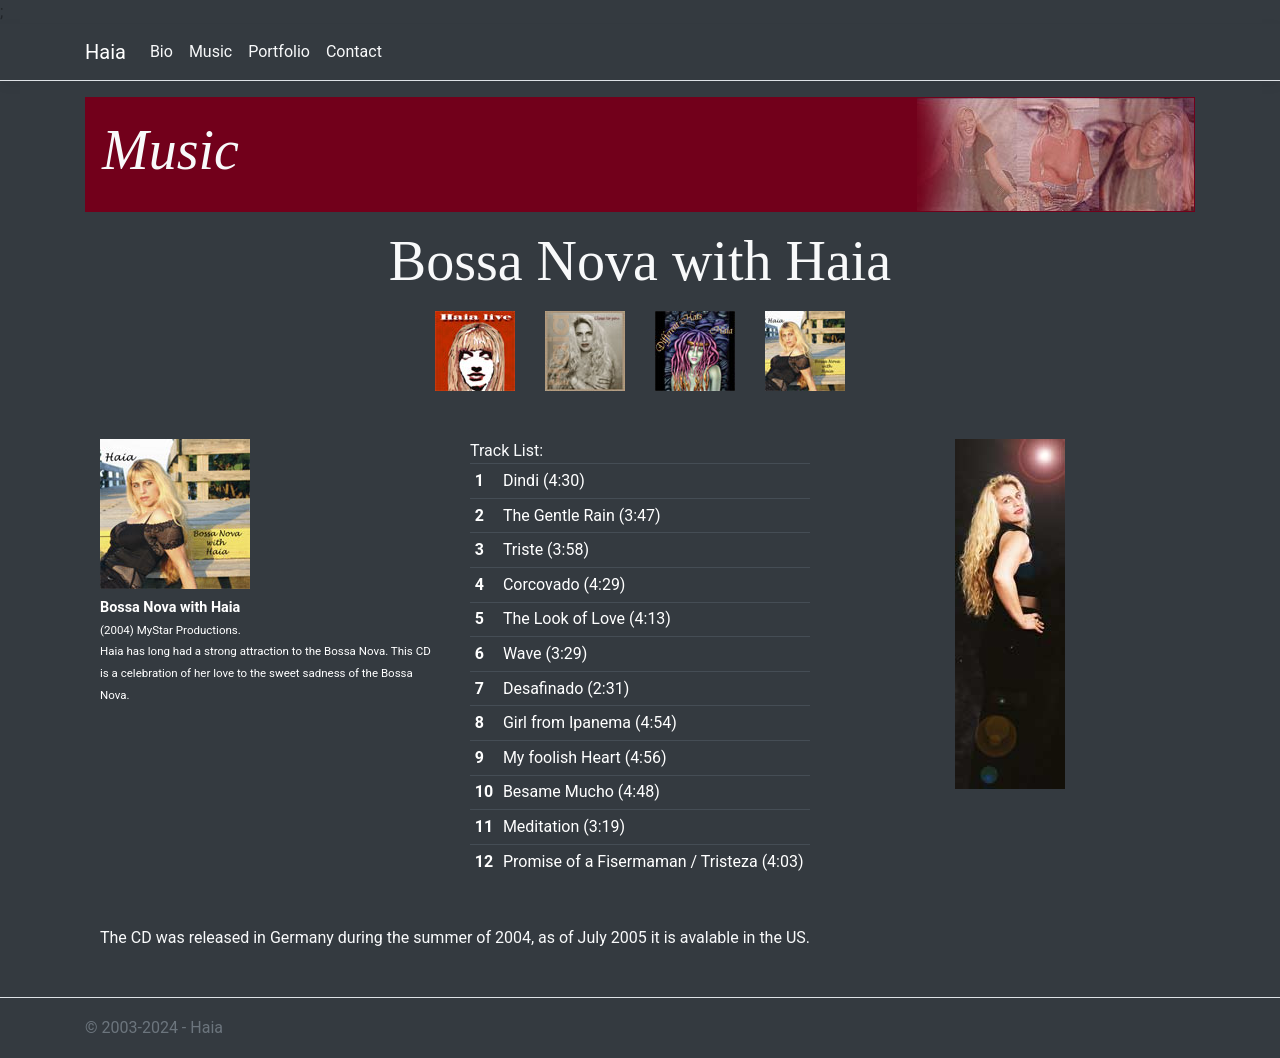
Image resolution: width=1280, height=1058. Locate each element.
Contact (354, 51)
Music (210, 51)
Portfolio (279, 51)
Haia (105, 52)
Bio (161, 51)
